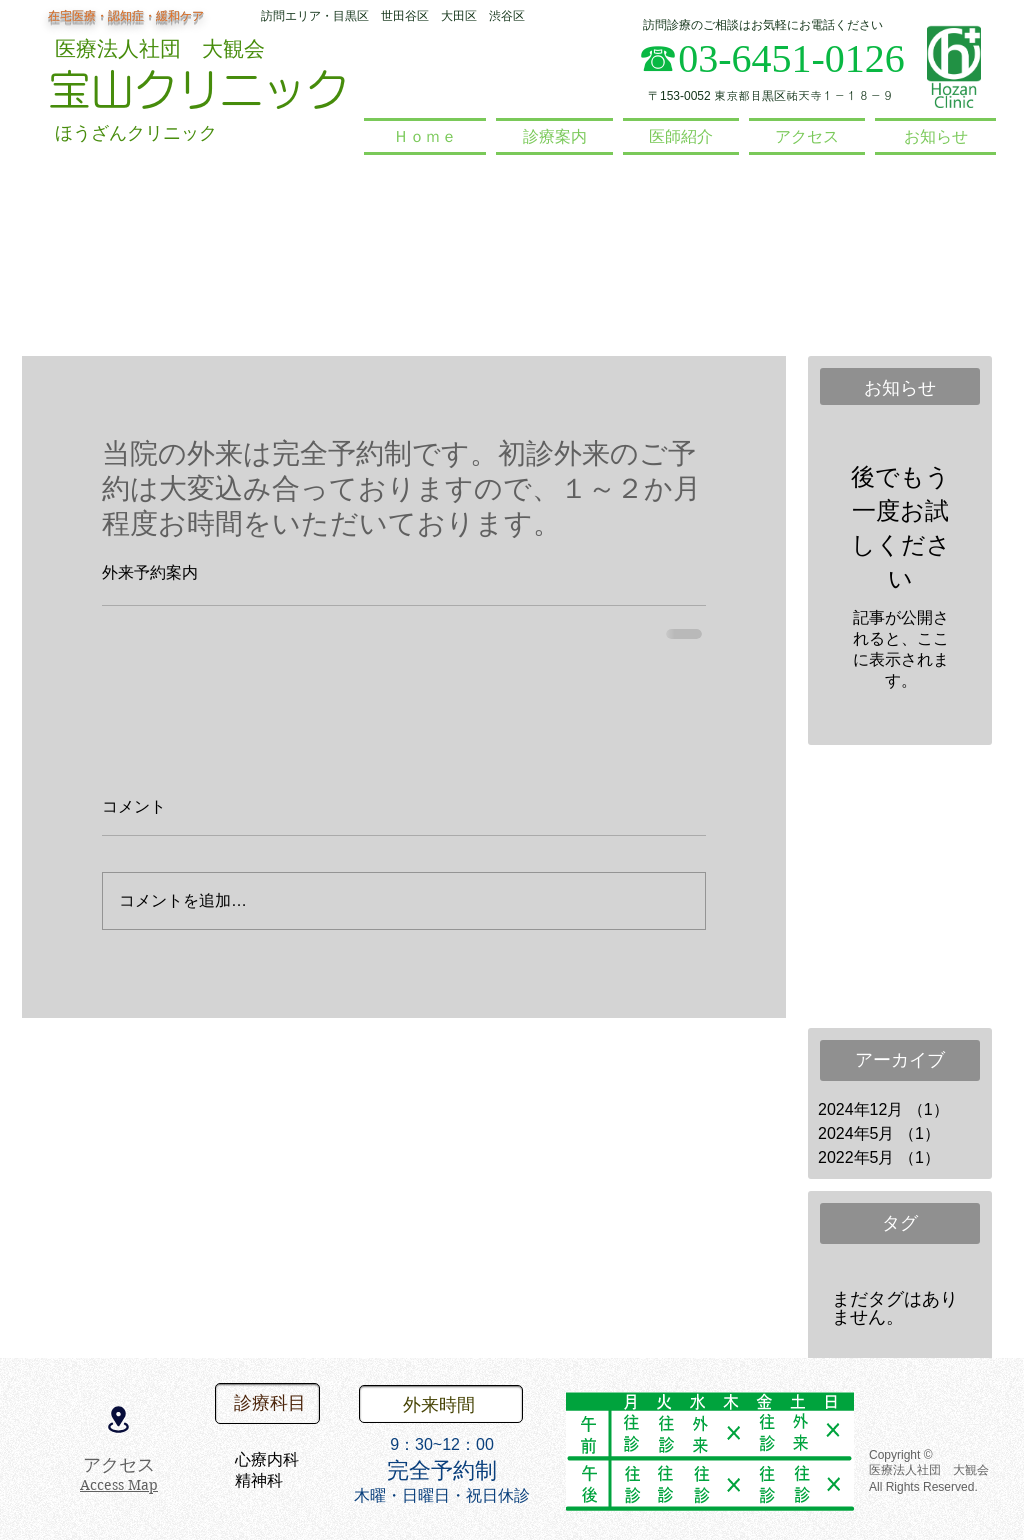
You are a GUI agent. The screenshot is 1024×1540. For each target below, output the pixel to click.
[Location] (118, 1419)
